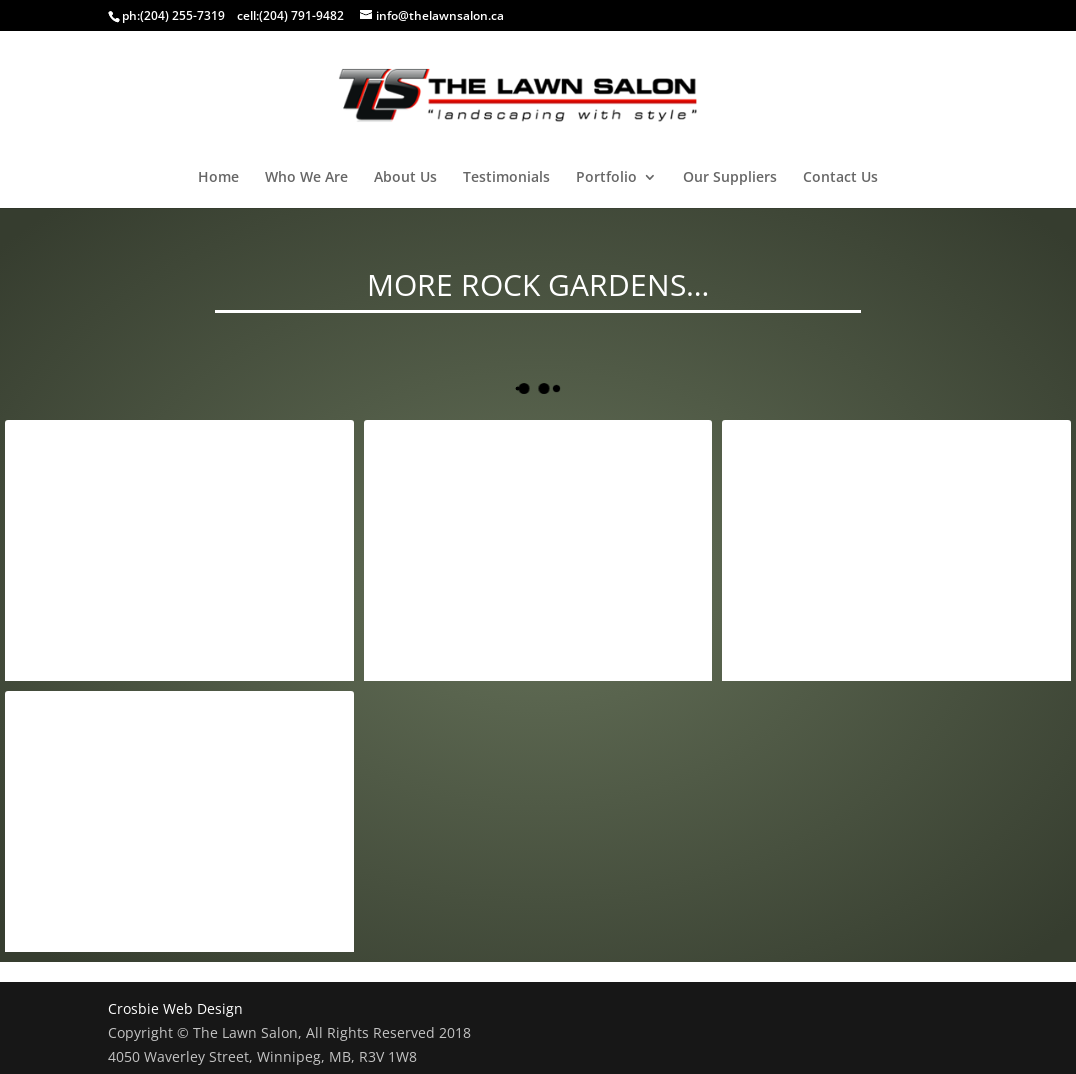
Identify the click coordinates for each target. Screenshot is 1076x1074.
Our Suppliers (730, 178)
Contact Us (840, 178)
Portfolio (606, 178)
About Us (405, 178)
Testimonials (506, 178)
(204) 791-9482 (301, 15)
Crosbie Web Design (175, 1008)
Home (218, 178)
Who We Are (306, 178)
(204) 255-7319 (182, 15)
